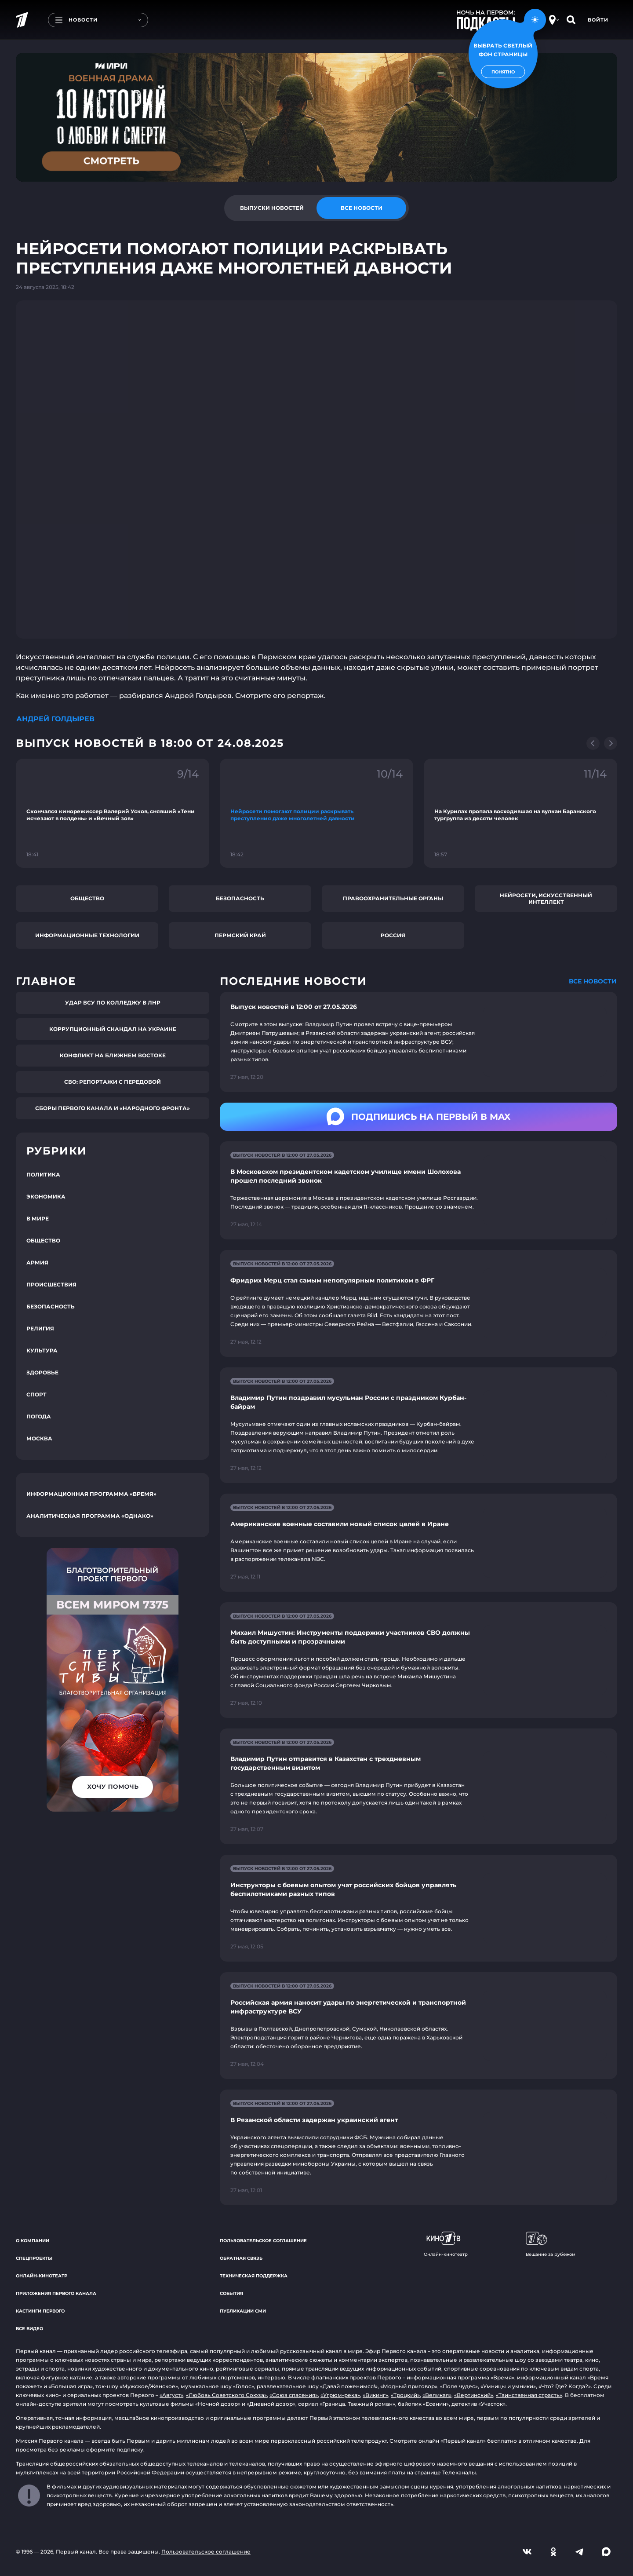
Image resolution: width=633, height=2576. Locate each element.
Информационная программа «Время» (91, 1494)
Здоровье (42, 1372)
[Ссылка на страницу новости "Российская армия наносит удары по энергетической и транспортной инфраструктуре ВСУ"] (418, 2025)
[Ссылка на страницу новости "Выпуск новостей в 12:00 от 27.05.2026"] (418, 1042)
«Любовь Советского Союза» (226, 2395)
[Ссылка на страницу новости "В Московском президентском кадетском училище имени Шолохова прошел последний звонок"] (418, 1190)
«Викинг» (375, 2395)
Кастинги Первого (40, 2311)
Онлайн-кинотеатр (41, 2276)
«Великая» (436, 2395)
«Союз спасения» (293, 2395)
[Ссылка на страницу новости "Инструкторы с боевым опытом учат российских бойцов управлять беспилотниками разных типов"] (418, 1908)
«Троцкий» (405, 2395)
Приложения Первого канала (56, 2293)
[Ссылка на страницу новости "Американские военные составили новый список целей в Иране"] (418, 1542)
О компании (32, 2240)
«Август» (171, 2395)
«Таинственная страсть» (529, 2395)
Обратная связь (241, 2258)
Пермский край (240, 935)
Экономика (45, 1196)
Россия (393, 935)
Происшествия (51, 1284)
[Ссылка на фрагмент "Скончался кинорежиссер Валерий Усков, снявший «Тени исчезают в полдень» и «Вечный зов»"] (112, 813)
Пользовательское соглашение (263, 2240)
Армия (37, 1262)
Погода (38, 1416)
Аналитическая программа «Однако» (89, 1516)
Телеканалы (459, 2472)
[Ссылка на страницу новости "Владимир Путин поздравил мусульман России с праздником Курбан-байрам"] (418, 1425)
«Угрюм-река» (340, 2395)
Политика (43, 1174)
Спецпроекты (34, 2258)
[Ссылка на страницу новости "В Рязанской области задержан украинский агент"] (418, 2147)
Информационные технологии (87, 935)
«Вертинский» (473, 2395)
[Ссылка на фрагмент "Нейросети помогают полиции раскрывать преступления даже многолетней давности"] (316, 813)
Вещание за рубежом (550, 2244)
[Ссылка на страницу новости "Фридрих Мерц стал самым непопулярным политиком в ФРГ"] (418, 1303)
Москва (39, 1438)
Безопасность (240, 898)
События (231, 2293)
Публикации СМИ (243, 2311)
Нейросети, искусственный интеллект (546, 898)
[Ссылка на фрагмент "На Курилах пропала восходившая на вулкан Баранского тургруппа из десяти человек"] (520, 813)
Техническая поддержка (253, 2276)
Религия (40, 1328)
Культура (42, 1350)
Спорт (36, 1394)
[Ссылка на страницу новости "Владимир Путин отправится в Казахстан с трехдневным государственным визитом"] (418, 1786)
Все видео (29, 2328)
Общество (87, 898)
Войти (598, 20)
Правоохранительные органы (393, 898)
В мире (37, 1218)
